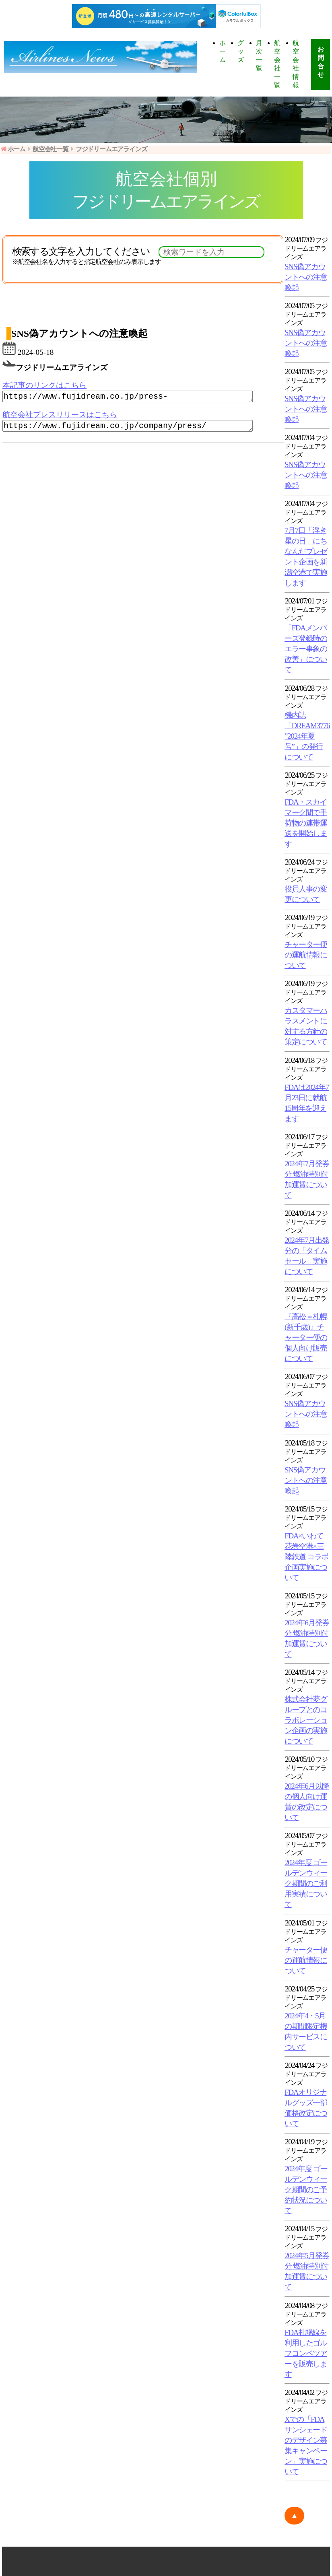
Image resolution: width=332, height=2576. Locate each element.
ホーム (222, 51)
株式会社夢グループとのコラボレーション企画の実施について (306, 1720)
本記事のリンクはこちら (44, 385)
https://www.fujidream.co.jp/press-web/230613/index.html (137, 397)
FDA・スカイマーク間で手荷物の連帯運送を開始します (306, 823)
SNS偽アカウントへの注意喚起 (306, 277)
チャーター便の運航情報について (306, 955)
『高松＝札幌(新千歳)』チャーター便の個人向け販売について (306, 1337)
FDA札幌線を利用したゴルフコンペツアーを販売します (306, 2353)
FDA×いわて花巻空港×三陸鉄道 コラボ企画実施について (306, 1557)
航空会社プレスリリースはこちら (59, 416)
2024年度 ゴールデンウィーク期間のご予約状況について (306, 2189)
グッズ (240, 51)
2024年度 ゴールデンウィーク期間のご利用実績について (306, 1883)
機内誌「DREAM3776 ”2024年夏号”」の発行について (307, 736)
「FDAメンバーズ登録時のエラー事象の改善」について (306, 649)
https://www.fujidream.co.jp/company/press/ (137, 428)
